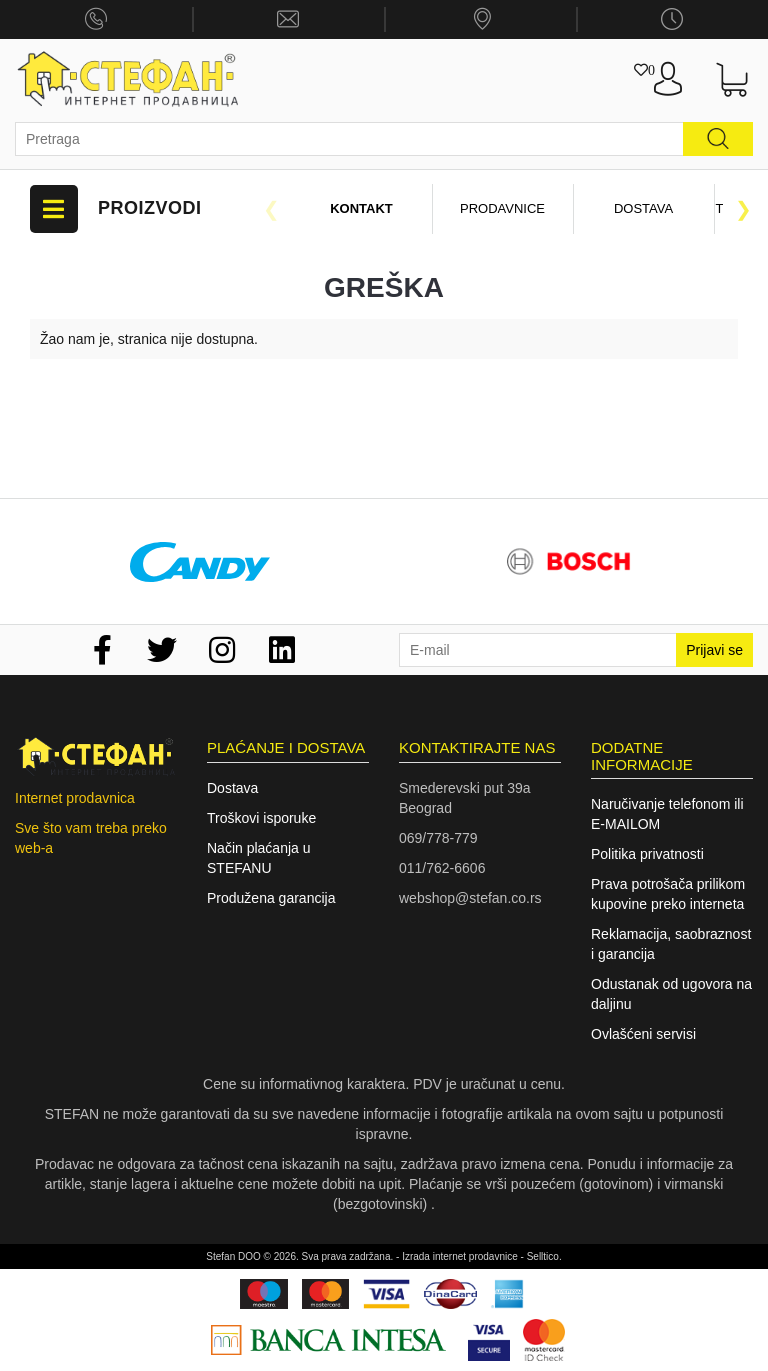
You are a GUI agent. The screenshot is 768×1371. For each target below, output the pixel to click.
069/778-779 (438, 838)
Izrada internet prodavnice (460, 1256)
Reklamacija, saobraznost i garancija (671, 944)
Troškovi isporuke (261, 818)
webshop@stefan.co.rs (470, 898)
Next (743, 209)
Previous (271, 209)
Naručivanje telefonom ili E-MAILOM (667, 814)
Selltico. (544, 1256)
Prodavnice (502, 208)
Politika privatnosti (647, 854)
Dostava (643, 208)
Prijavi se (714, 650)
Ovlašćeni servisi (643, 1034)
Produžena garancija (271, 898)
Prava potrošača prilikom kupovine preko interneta (668, 894)
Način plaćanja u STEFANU (259, 858)
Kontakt (361, 208)
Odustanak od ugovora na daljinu (671, 994)
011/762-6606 (442, 868)
